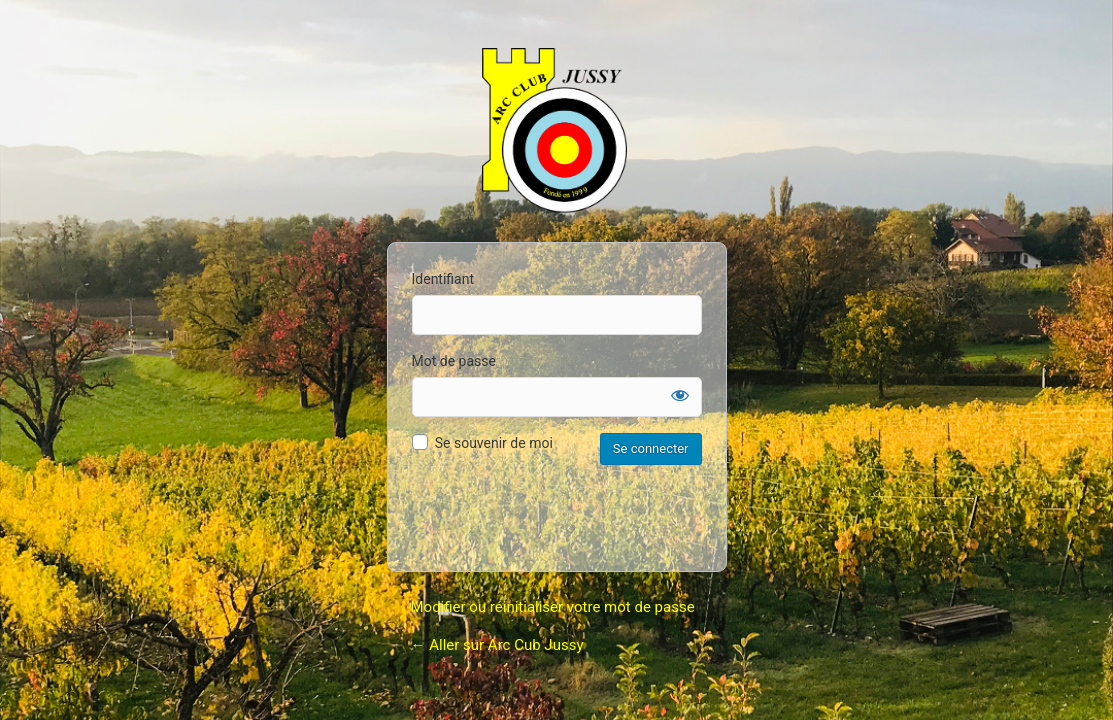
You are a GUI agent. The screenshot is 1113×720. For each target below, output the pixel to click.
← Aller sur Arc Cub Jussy (497, 645)
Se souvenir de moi (494, 443)
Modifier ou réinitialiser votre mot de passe (553, 607)
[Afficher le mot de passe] (680, 395)
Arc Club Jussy (557, 133)
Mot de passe (454, 361)
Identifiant (443, 279)
